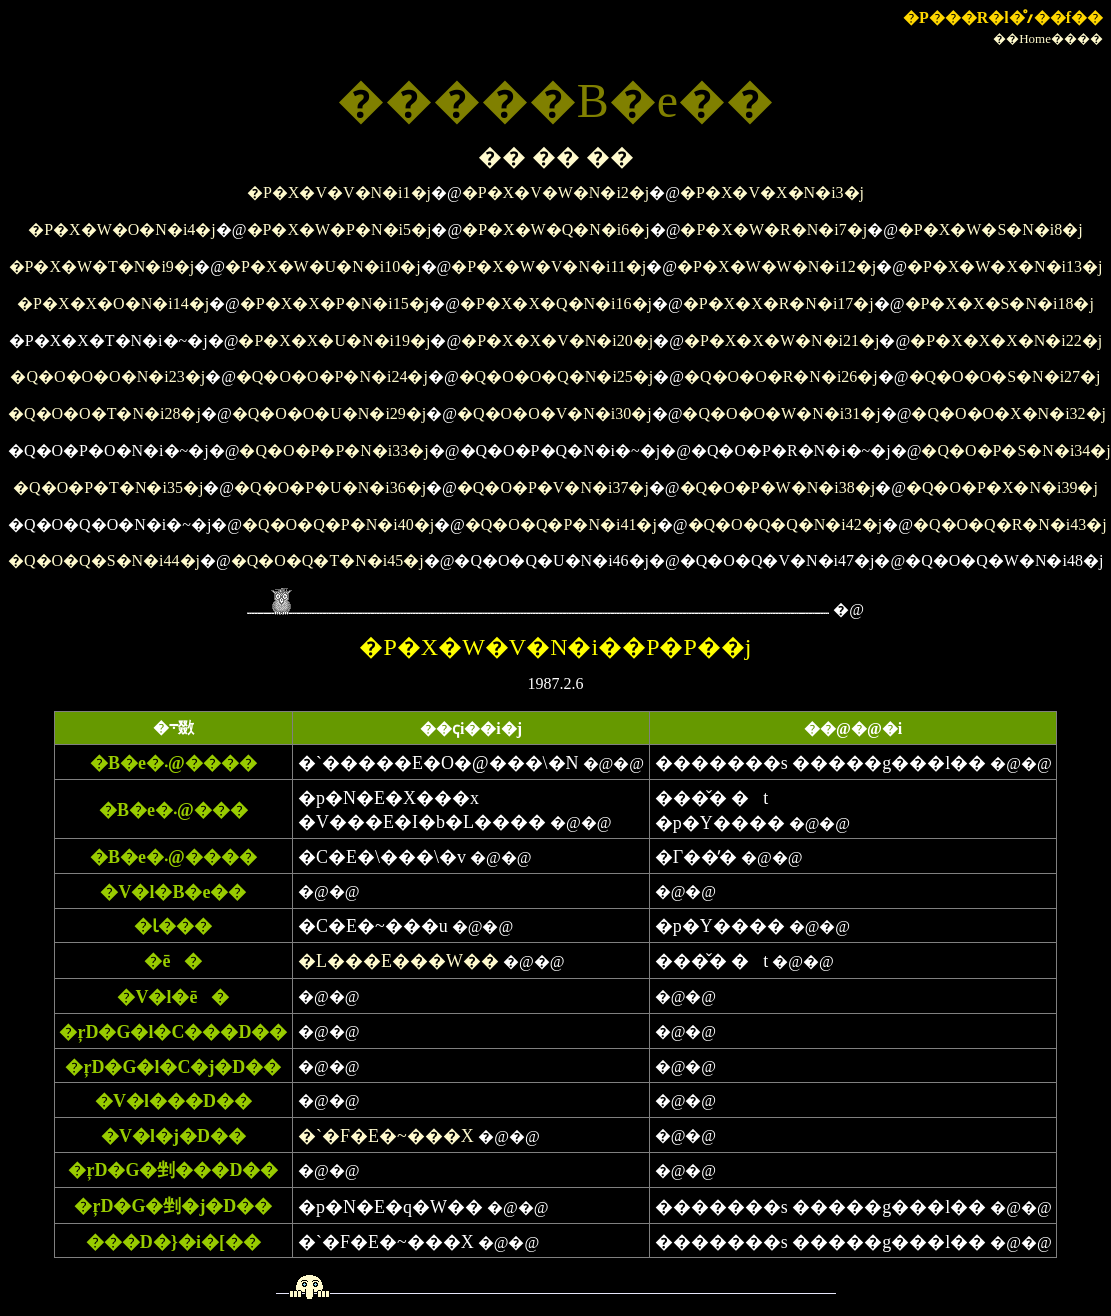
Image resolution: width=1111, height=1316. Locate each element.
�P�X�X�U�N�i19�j (334, 340)
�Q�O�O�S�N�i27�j (1005, 376)
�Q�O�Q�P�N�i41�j (561, 524)
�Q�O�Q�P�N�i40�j (338, 524)
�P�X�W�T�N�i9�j (102, 266)
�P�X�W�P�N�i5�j (339, 229)
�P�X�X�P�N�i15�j (334, 303)
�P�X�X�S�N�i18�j (999, 303)
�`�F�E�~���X (386, 1136)
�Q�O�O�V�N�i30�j (554, 413)
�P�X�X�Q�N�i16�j (556, 303)
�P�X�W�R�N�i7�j (773, 229)
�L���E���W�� (398, 961)
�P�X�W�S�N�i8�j (990, 229)
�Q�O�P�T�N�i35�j (108, 487)
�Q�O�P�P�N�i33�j (333, 450)
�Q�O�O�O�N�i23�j (107, 376)
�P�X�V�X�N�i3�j (772, 192)
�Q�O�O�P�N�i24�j (332, 376)
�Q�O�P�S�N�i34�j (1015, 450)
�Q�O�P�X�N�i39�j (1002, 487)
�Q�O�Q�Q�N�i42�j (785, 524)
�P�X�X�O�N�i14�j (113, 303)
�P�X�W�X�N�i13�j (1005, 266)
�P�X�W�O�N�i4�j (122, 229)
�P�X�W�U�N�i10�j (323, 266)
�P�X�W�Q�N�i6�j (556, 229)
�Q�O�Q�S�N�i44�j (104, 560)
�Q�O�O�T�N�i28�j (104, 413)
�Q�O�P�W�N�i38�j (778, 487)
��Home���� (1048, 38)
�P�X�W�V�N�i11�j (548, 266)
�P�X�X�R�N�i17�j (778, 303)
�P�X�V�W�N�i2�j (556, 192)
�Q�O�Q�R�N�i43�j (1010, 524)
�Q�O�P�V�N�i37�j (553, 487)
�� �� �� (556, 157)
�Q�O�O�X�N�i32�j (1008, 413)
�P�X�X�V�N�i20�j (557, 340)
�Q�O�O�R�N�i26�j (781, 376)
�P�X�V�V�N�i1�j (339, 192)
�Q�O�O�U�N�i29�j (329, 413)
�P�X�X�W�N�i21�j (782, 340)
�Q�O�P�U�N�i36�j (330, 487)
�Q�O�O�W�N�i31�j (781, 413)
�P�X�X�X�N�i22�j (1006, 340)
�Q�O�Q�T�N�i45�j (327, 560)
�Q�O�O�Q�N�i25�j (556, 376)
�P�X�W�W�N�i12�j (776, 266)
